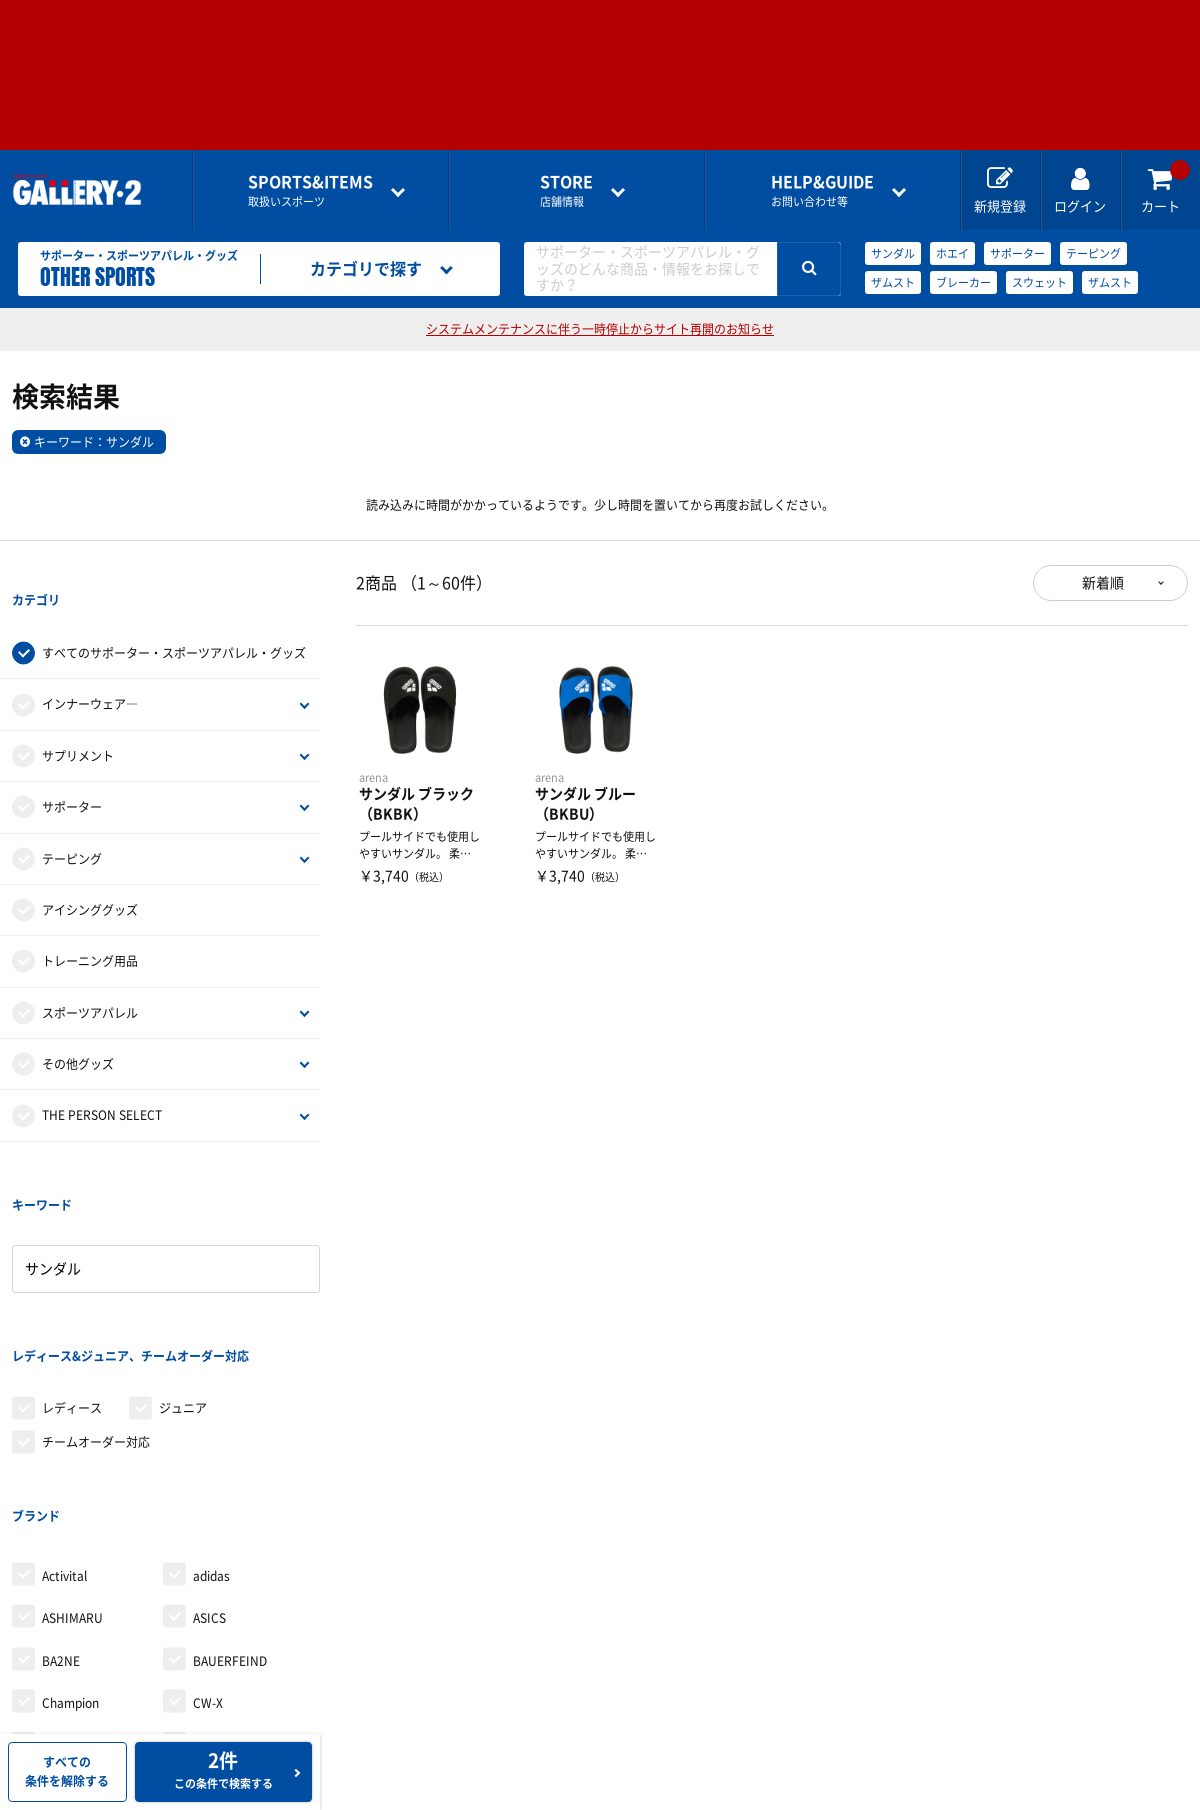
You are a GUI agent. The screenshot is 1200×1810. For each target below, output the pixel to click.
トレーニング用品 (90, 925)
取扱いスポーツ (310, 190)
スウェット (1039, 282)
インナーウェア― (90, 668)
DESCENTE (223, 1601)
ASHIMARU (72, 1473)
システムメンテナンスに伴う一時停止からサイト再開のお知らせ (600, 329)
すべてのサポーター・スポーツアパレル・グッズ (174, 617)
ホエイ (952, 253)
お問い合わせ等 (822, 190)
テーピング (1093, 253)
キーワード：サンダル (94, 442)
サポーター (1017, 253)
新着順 (1103, 583)
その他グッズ (78, 1028)
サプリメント (78, 720)
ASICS (209, 1473)
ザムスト (893, 282)
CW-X (208, 1558)
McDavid (216, 1728)
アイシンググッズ (90, 874)
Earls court (72, 1685)
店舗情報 (566, 190)
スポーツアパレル (90, 976)
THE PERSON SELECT (102, 1079)
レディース (72, 1299)
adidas (211, 1431)
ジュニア (183, 1299)
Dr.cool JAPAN (232, 1643)
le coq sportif (78, 1728)
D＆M (57, 1601)
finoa (207, 1685)
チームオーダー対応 (96, 1333)
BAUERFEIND (230, 1516)
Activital (64, 1431)
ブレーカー (963, 282)
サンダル (893, 253)
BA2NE (61, 1516)
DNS (54, 1643)
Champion (70, 1558)
